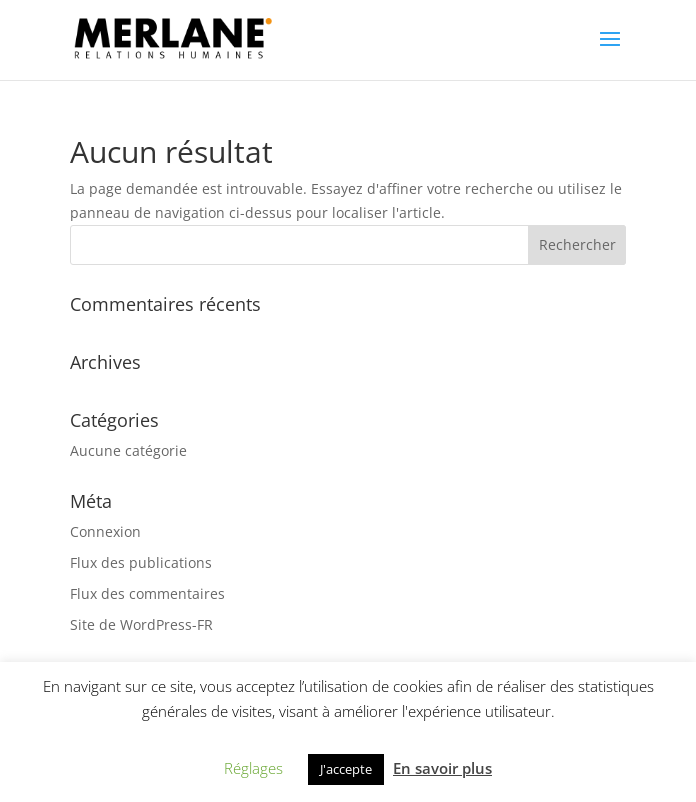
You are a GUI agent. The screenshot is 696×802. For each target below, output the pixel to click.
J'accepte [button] (346, 769)
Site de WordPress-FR (141, 624)
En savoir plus (442, 768)
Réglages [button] (253, 768)
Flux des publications (141, 562)
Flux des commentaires (147, 593)
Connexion (105, 531)
